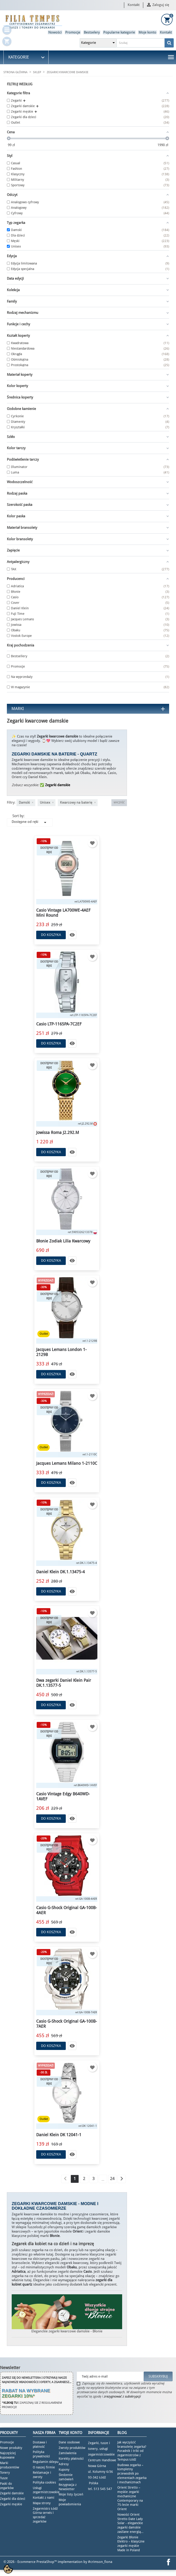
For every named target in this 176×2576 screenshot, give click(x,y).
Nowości (55, 32)
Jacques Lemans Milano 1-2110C (66, 1463)
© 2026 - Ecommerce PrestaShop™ (30, 2562)
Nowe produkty (11, 2448)
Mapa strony (42, 2503)
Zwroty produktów (72, 2448)
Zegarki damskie (57, 785)
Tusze (4, 2478)
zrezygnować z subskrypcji (122, 2396)
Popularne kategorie (119, 32)
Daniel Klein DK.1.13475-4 (60, 1571)
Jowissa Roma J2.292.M (57, 1132)
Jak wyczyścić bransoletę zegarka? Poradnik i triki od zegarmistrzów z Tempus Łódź (131, 2450)
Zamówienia (67, 2453)
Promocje (72, 32)
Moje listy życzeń (71, 2494)
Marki (17, 708)
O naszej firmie (44, 2467)
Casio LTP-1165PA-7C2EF (59, 1024)
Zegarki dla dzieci (12, 2499)
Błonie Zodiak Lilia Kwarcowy (63, 1241)
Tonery (5, 2472)
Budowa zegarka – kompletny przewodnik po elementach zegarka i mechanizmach (131, 2473)
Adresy (64, 2464)
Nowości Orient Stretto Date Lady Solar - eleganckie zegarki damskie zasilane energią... (130, 2523)
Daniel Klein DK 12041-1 (58, 2134)
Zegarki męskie (11, 2504)
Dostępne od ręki (30, 822)
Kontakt (134, 5)
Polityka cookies (44, 2482)
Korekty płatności (71, 2458)
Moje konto (147, 32)
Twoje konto (70, 2433)
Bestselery (92, 32)
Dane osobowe (69, 2442)
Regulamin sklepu (45, 2462)
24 (112, 2178)
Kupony (64, 2469)
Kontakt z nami (43, 2497)
